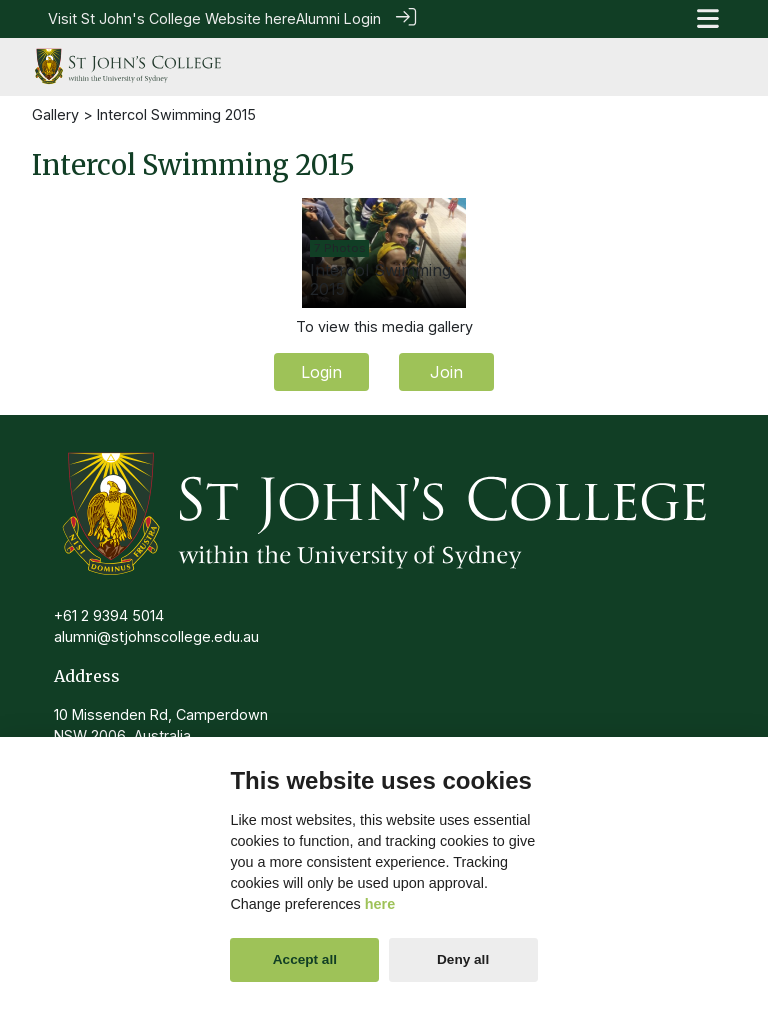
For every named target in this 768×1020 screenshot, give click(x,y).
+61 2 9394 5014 (109, 613)
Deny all (463, 959)
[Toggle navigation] (708, 18)
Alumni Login (338, 18)
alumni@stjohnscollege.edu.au (156, 635)
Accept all (305, 959)
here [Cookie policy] (380, 904)
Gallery (55, 112)
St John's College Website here (188, 18)
